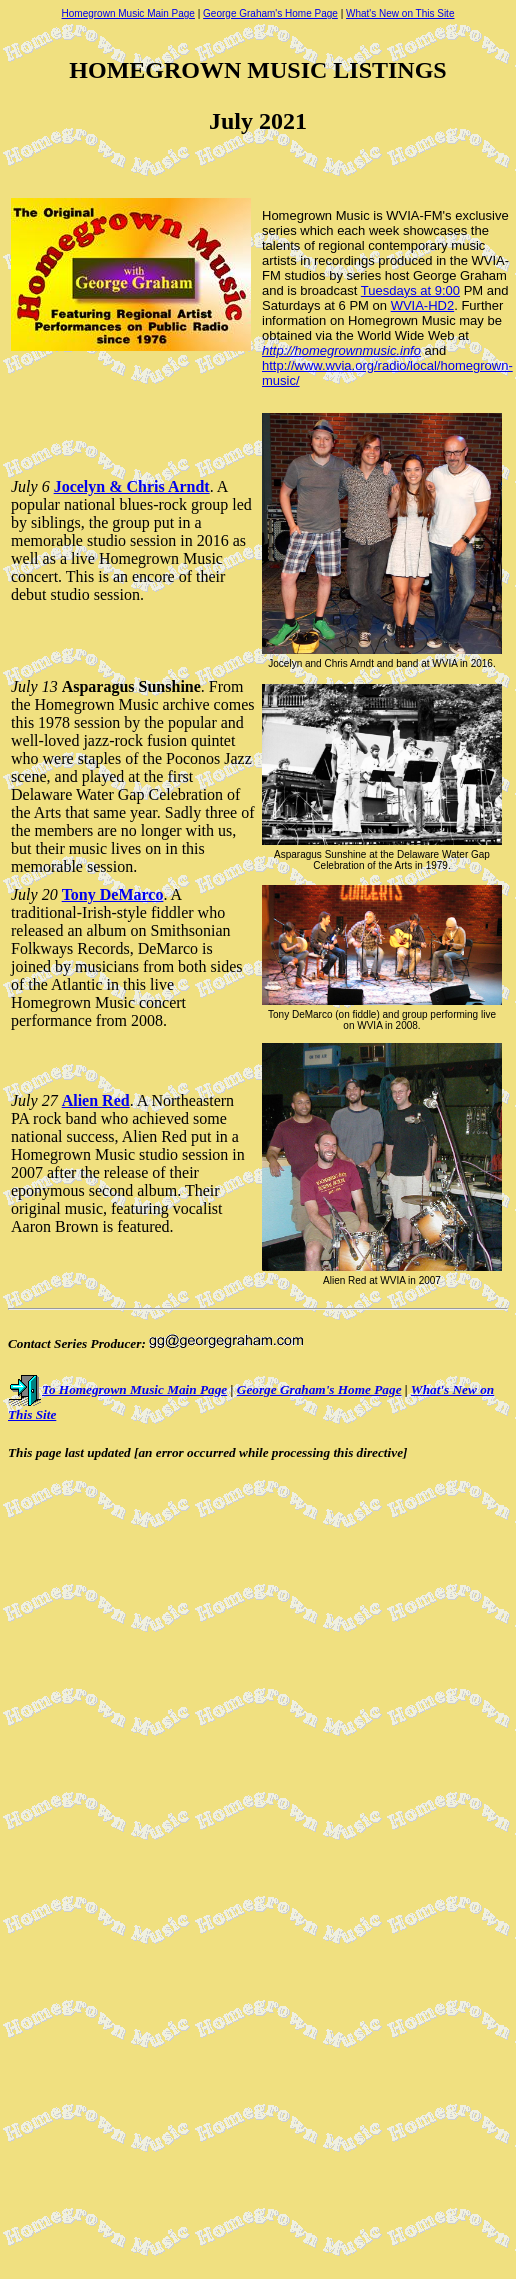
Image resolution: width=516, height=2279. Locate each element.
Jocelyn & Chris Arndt (132, 486)
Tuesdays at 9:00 (410, 290)
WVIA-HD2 (423, 305)
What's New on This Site (400, 13)
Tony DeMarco (113, 894)
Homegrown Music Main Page (128, 13)
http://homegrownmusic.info (341, 350)
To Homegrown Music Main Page (117, 1389)
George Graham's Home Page (270, 13)
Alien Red (96, 1100)
